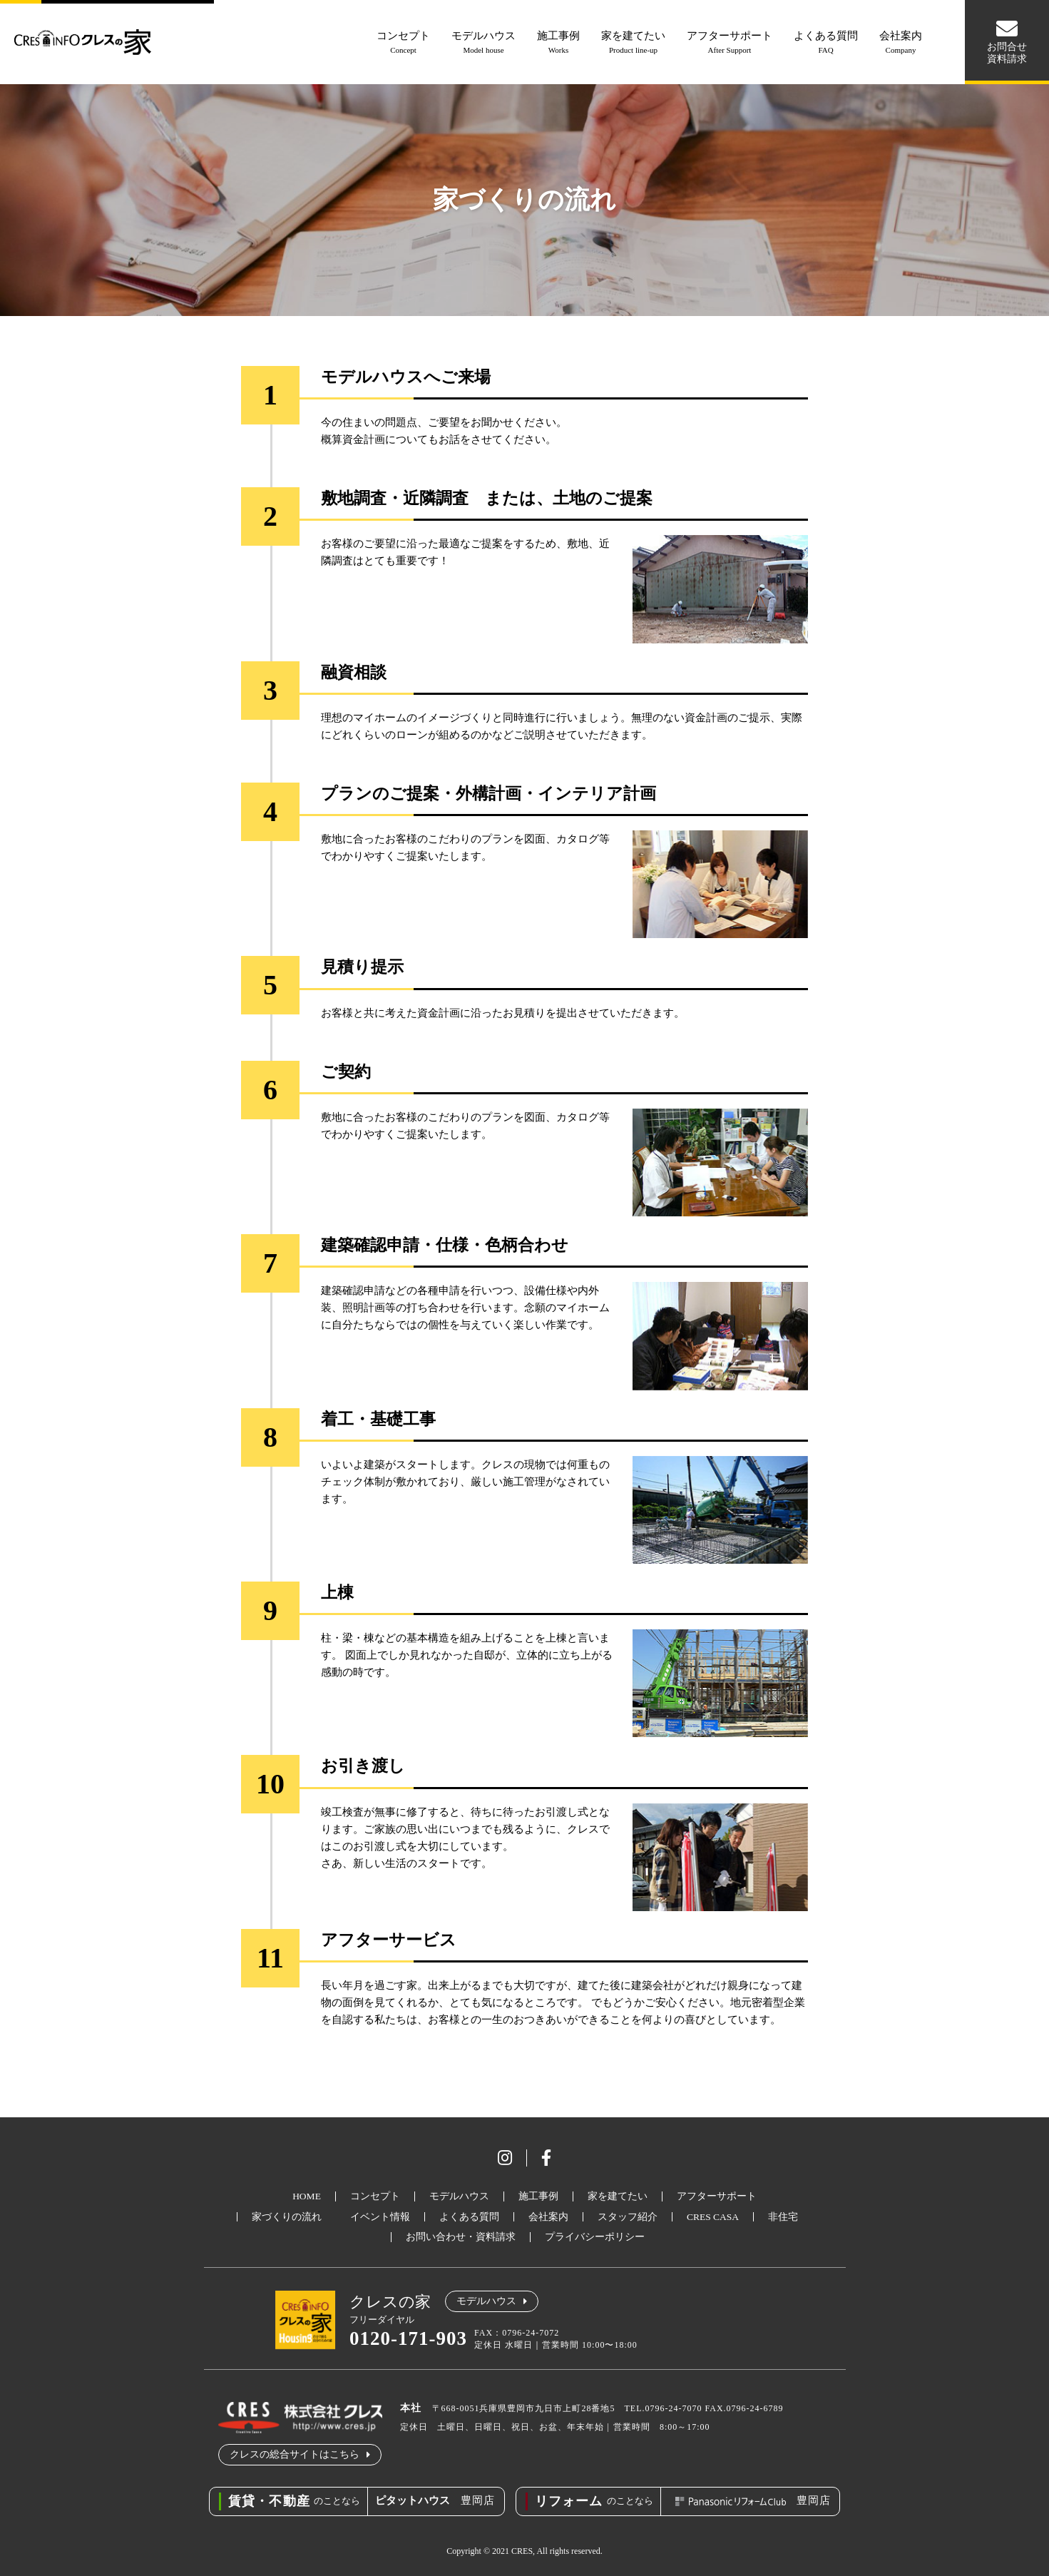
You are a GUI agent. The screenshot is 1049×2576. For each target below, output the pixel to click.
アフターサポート (729, 43)
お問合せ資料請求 (1007, 52)
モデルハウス (483, 43)
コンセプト (403, 43)
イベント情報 (380, 2216)
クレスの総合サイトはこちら (294, 2454)
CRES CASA (713, 2216)
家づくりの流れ (287, 2216)
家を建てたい (633, 43)
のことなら (294, 2501)
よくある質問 (826, 43)
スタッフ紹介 (627, 2216)
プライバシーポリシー (595, 2236)
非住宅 (783, 2216)
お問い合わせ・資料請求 (461, 2236)
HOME (306, 2196)
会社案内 (900, 43)
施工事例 (558, 43)
